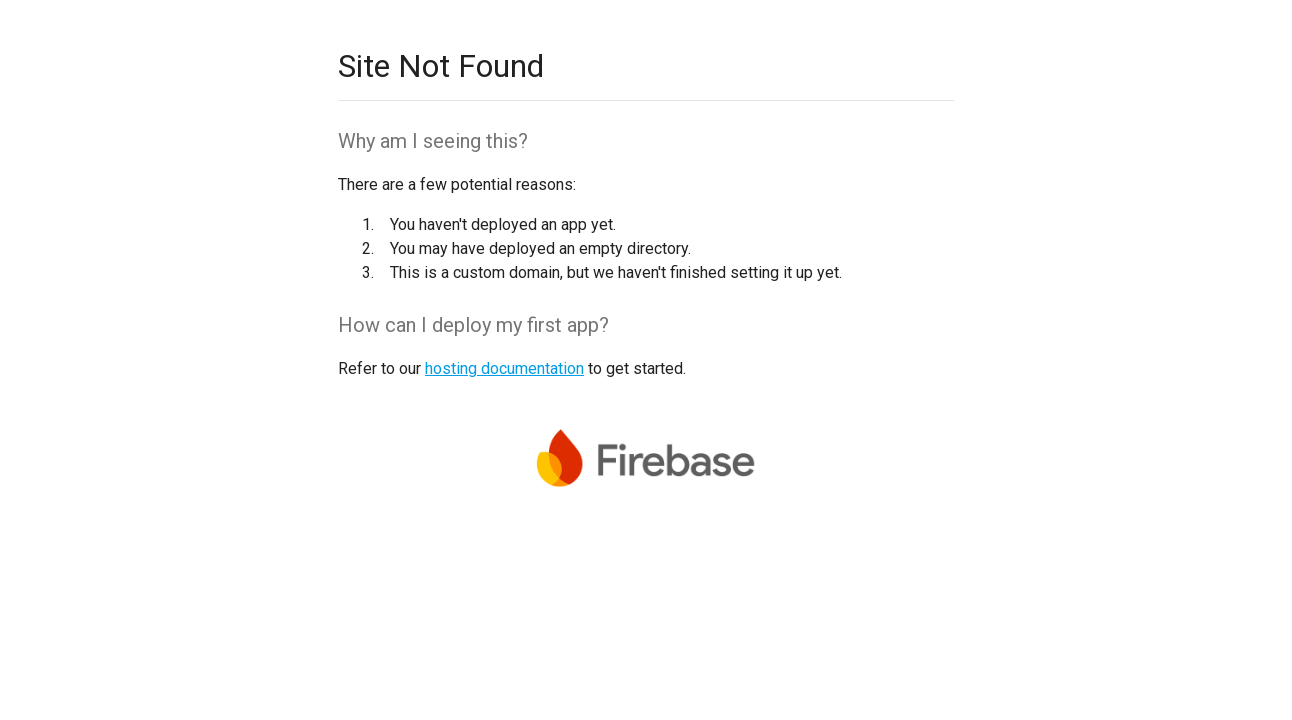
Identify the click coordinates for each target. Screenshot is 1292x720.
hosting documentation (504, 368)
